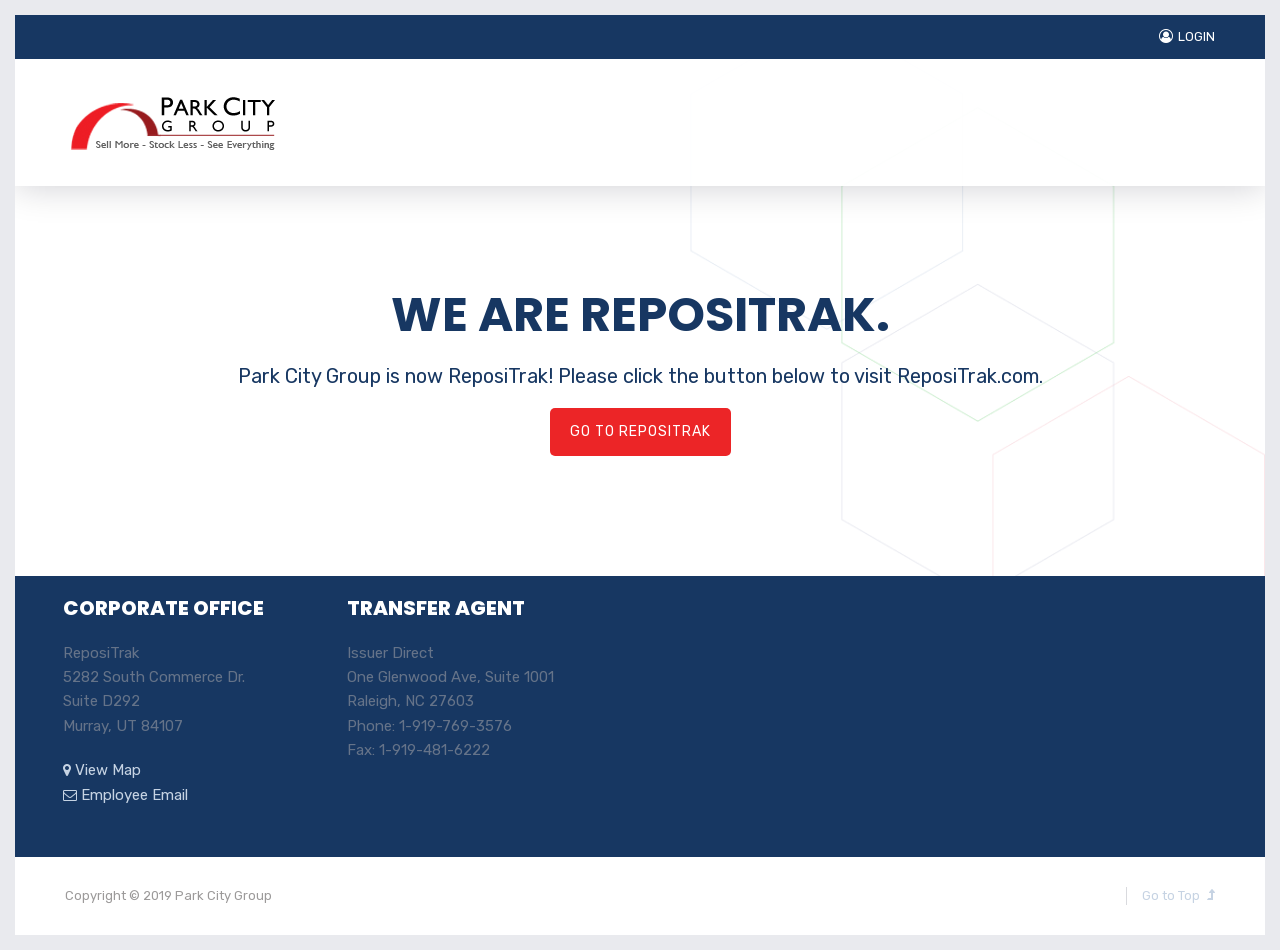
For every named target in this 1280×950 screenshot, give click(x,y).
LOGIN (1187, 36)
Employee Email (125, 795)
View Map (102, 770)
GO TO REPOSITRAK (640, 431)
